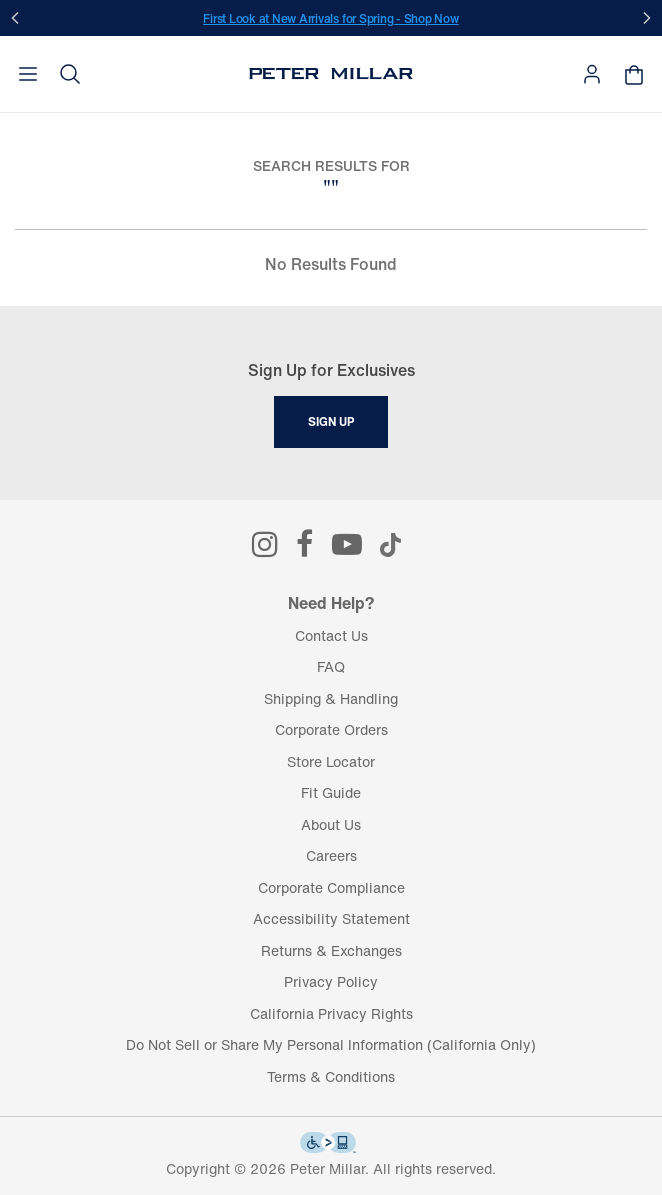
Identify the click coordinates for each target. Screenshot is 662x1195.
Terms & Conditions (331, 1076)
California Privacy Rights (331, 1013)
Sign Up (331, 421)
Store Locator (331, 761)
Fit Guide (331, 792)
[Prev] (15, 18)
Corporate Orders (331, 729)
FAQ (331, 666)
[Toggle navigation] (28, 74)
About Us (331, 824)
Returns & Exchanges (331, 950)
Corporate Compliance (331, 887)
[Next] (647, 18)
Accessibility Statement (331, 918)
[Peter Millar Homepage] (331, 74)
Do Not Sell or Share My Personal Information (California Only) (331, 1044)
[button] (70, 74)
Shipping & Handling (331, 698)
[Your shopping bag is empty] (634, 75)
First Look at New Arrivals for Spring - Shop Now (330, 18)
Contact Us (331, 635)
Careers (331, 855)
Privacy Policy (331, 981)
